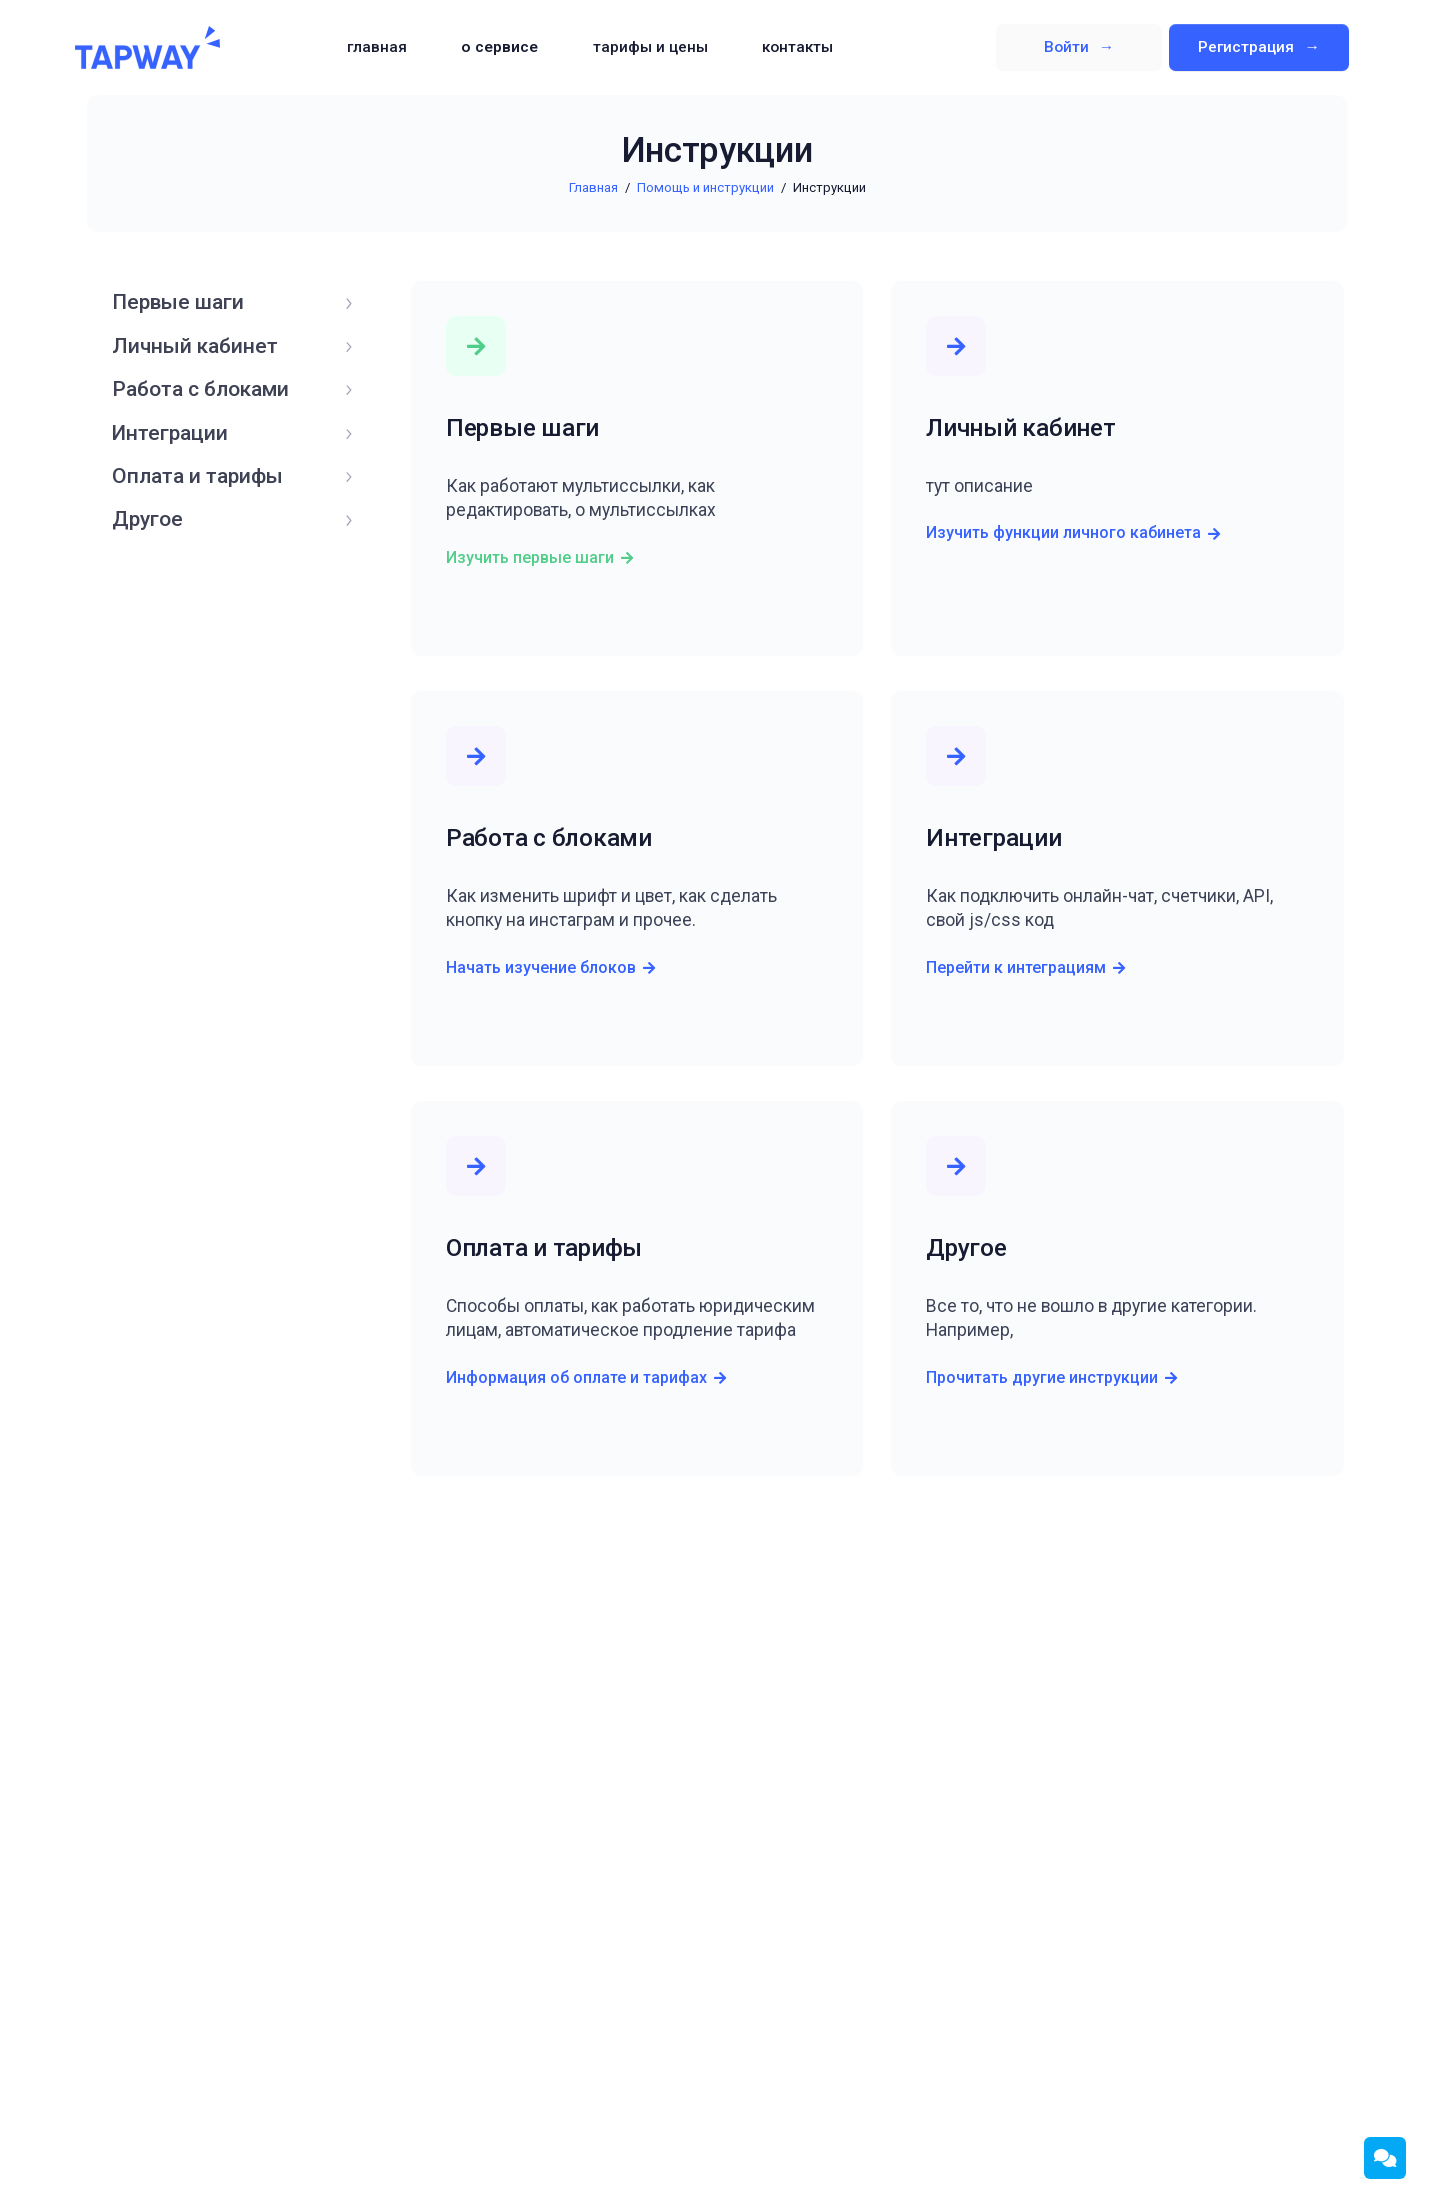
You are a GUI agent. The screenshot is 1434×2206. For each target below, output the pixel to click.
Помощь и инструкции (705, 187)
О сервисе (499, 47)
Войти (1068, 47)
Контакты (797, 47)
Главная (377, 47)
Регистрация (1248, 47)
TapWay (147, 48)
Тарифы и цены (650, 47)
